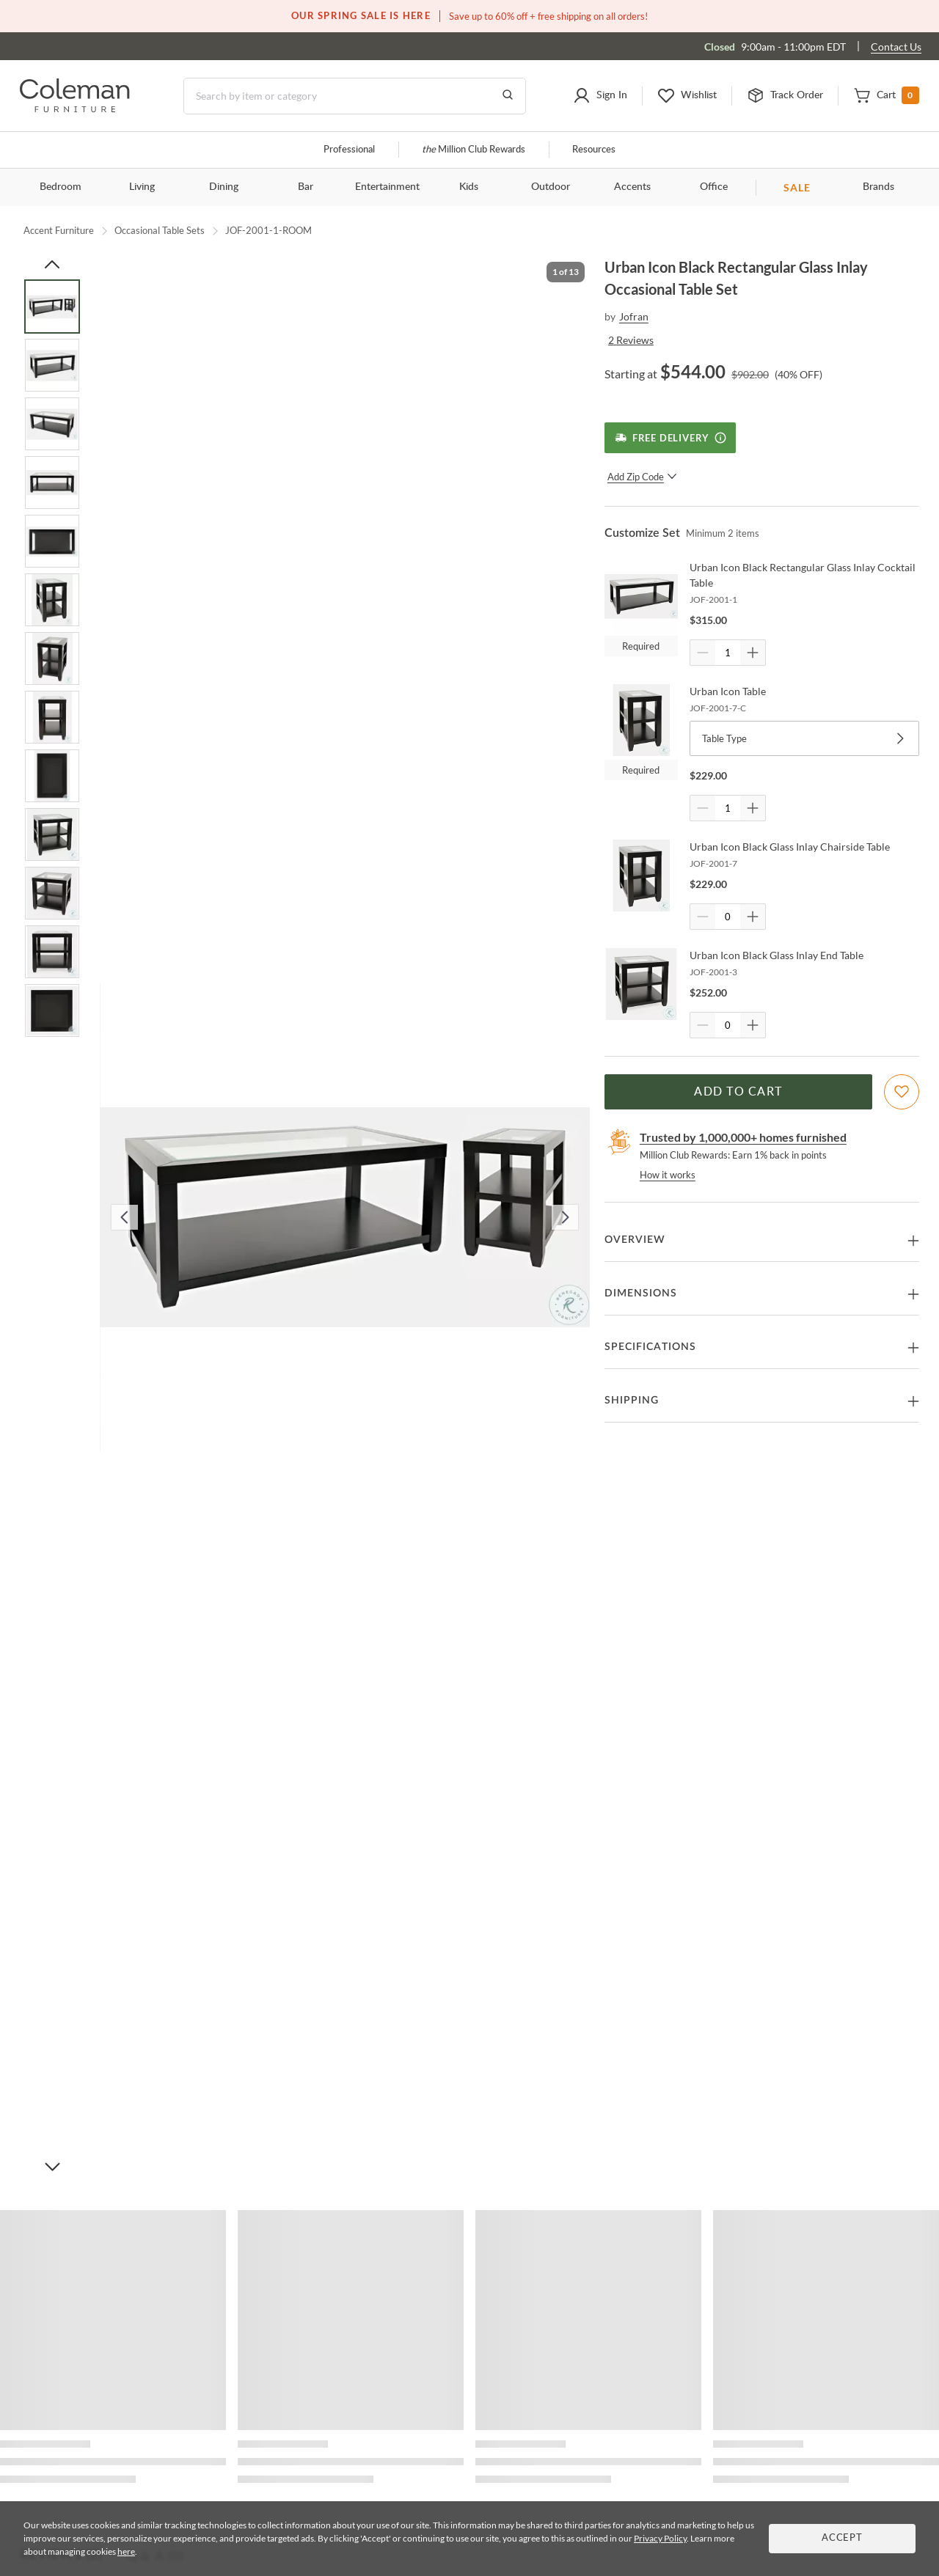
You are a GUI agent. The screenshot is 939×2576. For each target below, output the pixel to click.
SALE (797, 187)
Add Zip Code (642, 476)
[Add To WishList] (901, 1091)
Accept (842, 2538)
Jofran (633, 316)
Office (714, 187)
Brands (878, 187)
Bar (305, 187)
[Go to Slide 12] (52, 951)
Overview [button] (634, 1240)
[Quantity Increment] (752, 652)
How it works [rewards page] (667, 1175)
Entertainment (387, 187)
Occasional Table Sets (159, 230)
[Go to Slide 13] (52, 1010)
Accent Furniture (58, 230)
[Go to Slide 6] (52, 599)
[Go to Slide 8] (52, 717)
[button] (600, 96)
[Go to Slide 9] (52, 775)
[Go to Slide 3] (52, 423)
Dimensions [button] (640, 1293)
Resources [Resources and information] (593, 150)
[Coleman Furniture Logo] (75, 108)
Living (142, 187)
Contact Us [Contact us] (896, 46)
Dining (223, 187)
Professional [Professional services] (349, 150)
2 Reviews (631, 340)
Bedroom (60, 187)
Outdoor (550, 187)
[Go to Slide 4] (52, 482)
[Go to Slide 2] (52, 365)
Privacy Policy (660, 2538)
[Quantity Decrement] (702, 652)
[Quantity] (727, 652)
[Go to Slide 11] (52, 893)
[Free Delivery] (670, 437)
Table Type (804, 738)
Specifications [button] (650, 1347)
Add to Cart (738, 1092)
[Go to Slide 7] (52, 658)
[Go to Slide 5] (52, 541)
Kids (468, 187)
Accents (632, 187)
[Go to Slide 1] (52, 306)
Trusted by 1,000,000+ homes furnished (743, 1137)
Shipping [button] (631, 1400)
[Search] (354, 96)
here (126, 2551)
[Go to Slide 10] (52, 834)
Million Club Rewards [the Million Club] (473, 150)
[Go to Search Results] (507, 96)
